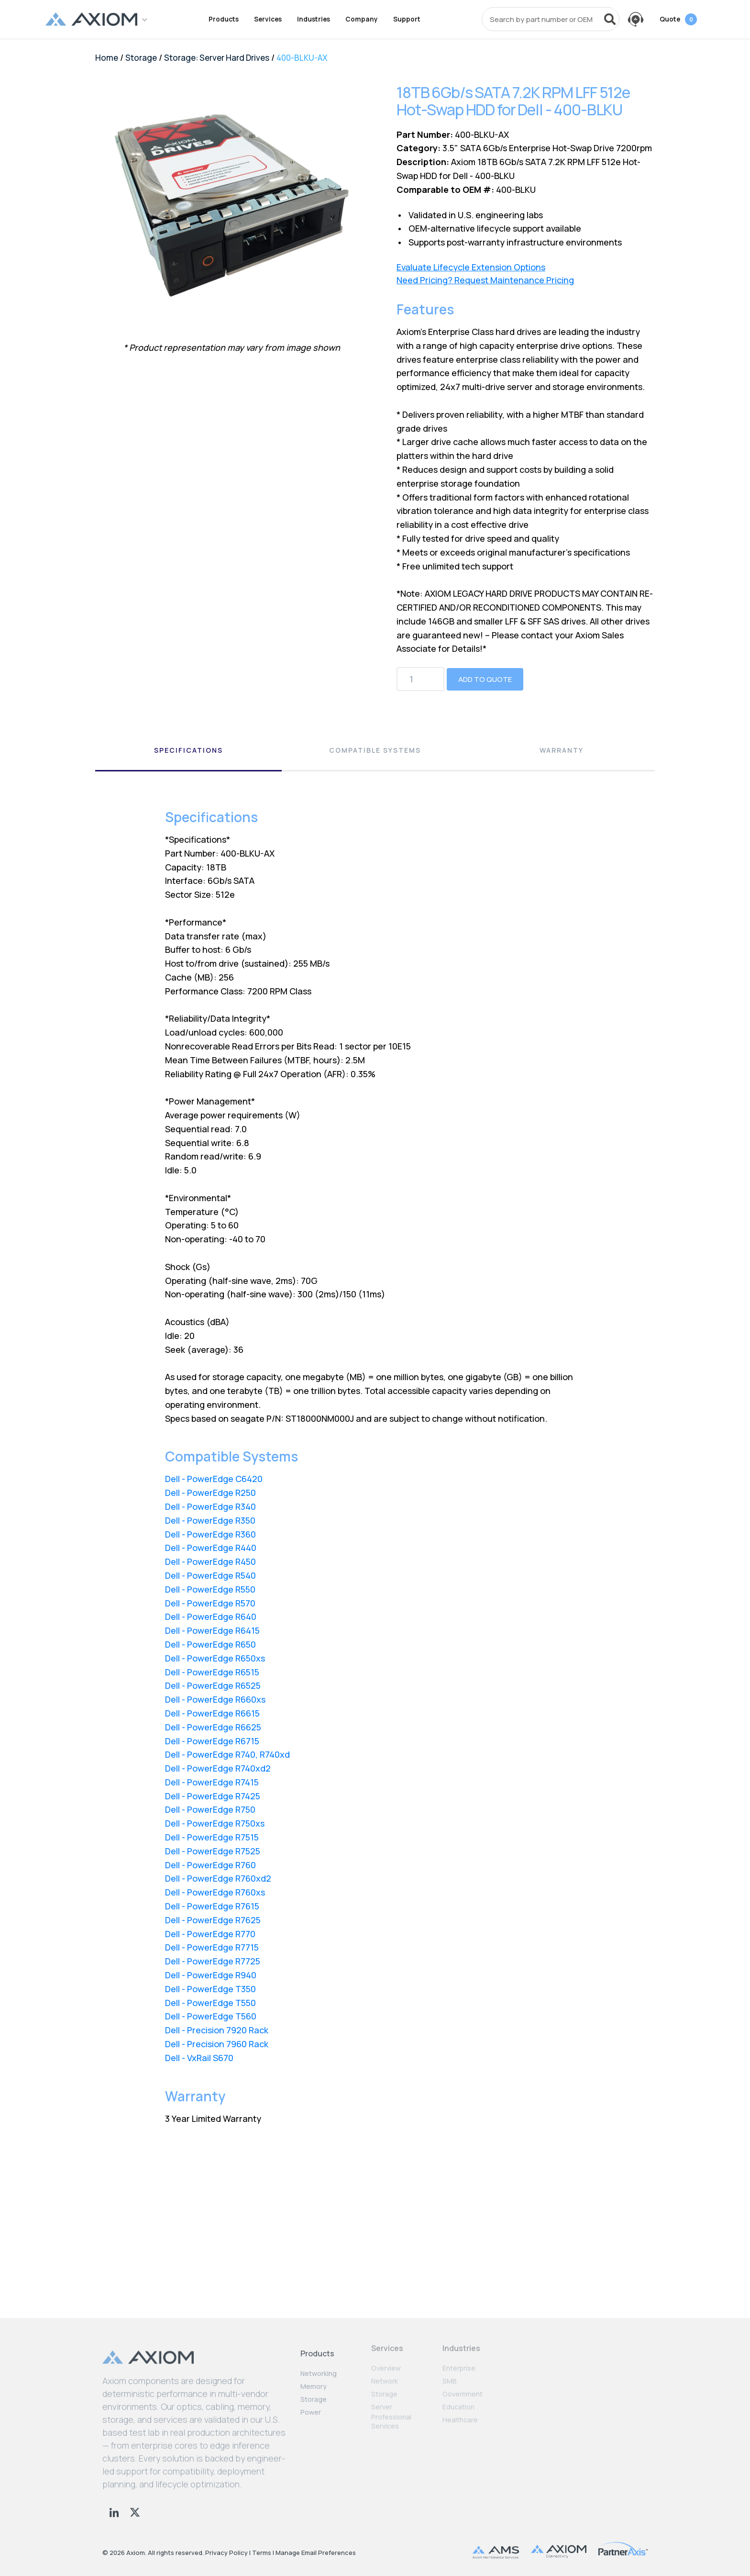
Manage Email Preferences (316, 2552)
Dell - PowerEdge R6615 (212, 1713)
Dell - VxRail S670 (199, 2057)
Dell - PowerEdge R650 (210, 1644)
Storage (141, 58)
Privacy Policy (226, 2552)
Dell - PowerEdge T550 (210, 2002)
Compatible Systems (375, 750)
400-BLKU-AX (302, 58)
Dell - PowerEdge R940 (210, 1975)
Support (406, 19)
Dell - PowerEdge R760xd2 (218, 1878)
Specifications (188, 750)
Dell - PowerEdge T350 (210, 1989)
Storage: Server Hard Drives (216, 58)
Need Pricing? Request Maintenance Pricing (485, 280)
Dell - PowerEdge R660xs (215, 1699)
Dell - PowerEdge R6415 (212, 1630)
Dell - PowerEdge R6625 (213, 1727)
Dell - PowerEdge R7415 (212, 1782)
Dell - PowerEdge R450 (210, 1561)
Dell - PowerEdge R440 (210, 1547)
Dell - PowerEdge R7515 (212, 1837)
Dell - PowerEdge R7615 (212, 1906)
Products (224, 19)
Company (361, 19)
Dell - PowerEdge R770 (210, 1934)
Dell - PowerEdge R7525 (212, 1851)
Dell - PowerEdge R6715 (212, 1741)
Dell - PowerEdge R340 (210, 1506)
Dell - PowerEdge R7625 (213, 1920)
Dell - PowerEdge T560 (210, 2016)
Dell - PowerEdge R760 (210, 1865)
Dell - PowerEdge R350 (210, 1520)
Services (268, 19)
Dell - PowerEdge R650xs (215, 1658)
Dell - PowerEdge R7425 (212, 1796)
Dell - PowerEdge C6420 (214, 1478)
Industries (313, 19)
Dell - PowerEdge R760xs (215, 1892)
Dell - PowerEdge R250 (210, 1492)
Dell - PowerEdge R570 (210, 1603)
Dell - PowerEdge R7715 (212, 1947)
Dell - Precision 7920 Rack (216, 2030)
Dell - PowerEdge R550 (210, 1589)
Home (106, 58)
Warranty (562, 750)
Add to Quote (485, 679)
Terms (261, 2552)
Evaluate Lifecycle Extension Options (471, 267)
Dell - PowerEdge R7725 (212, 1961)
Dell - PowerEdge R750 (210, 1809)
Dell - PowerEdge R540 (210, 1575)
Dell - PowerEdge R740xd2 (218, 1768)
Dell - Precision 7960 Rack (216, 2044)
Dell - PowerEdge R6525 (213, 1685)
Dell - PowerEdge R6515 (212, 1672)
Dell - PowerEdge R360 (210, 1534)
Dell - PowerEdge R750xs (215, 1823)
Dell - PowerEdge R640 (210, 1616)
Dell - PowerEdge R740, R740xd (227, 1754)
